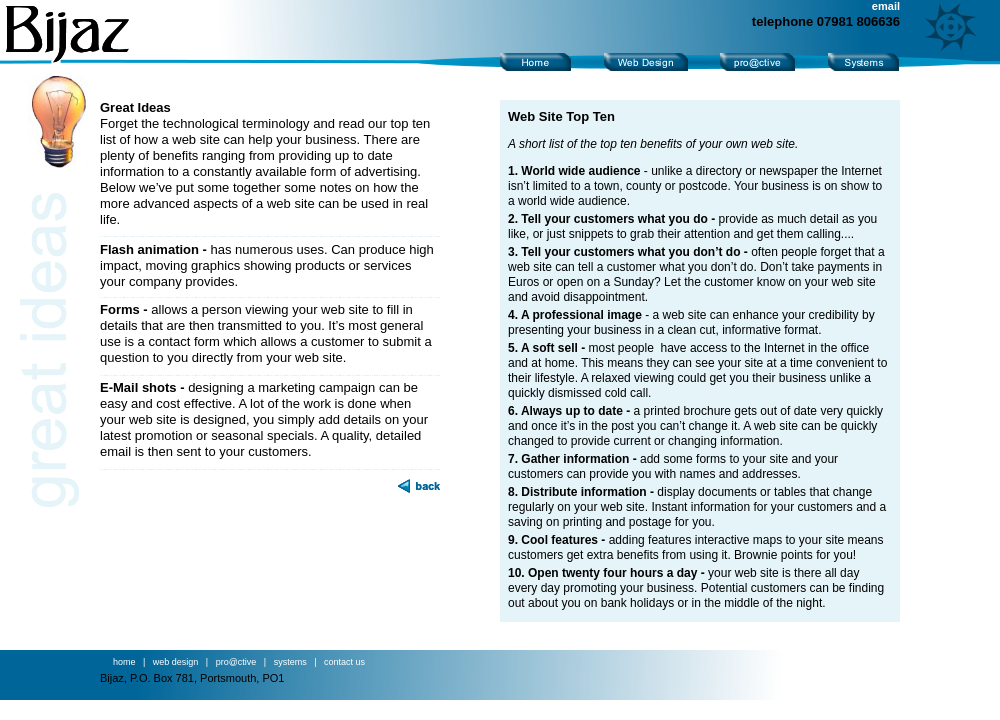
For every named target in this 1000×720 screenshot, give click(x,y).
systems (290, 662)
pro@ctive (236, 662)
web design (176, 662)
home (127, 662)
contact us (344, 662)
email (886, 6)
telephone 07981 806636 (826, 21)
